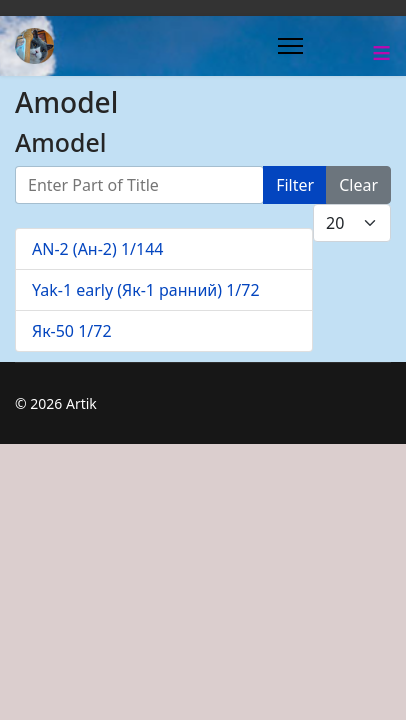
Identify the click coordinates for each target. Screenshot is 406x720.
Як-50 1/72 (72, 331)
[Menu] (290, 46)
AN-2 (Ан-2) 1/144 (98, 249)
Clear (358, 185)
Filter (295, 185)
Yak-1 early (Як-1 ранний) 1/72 (146, 290)
